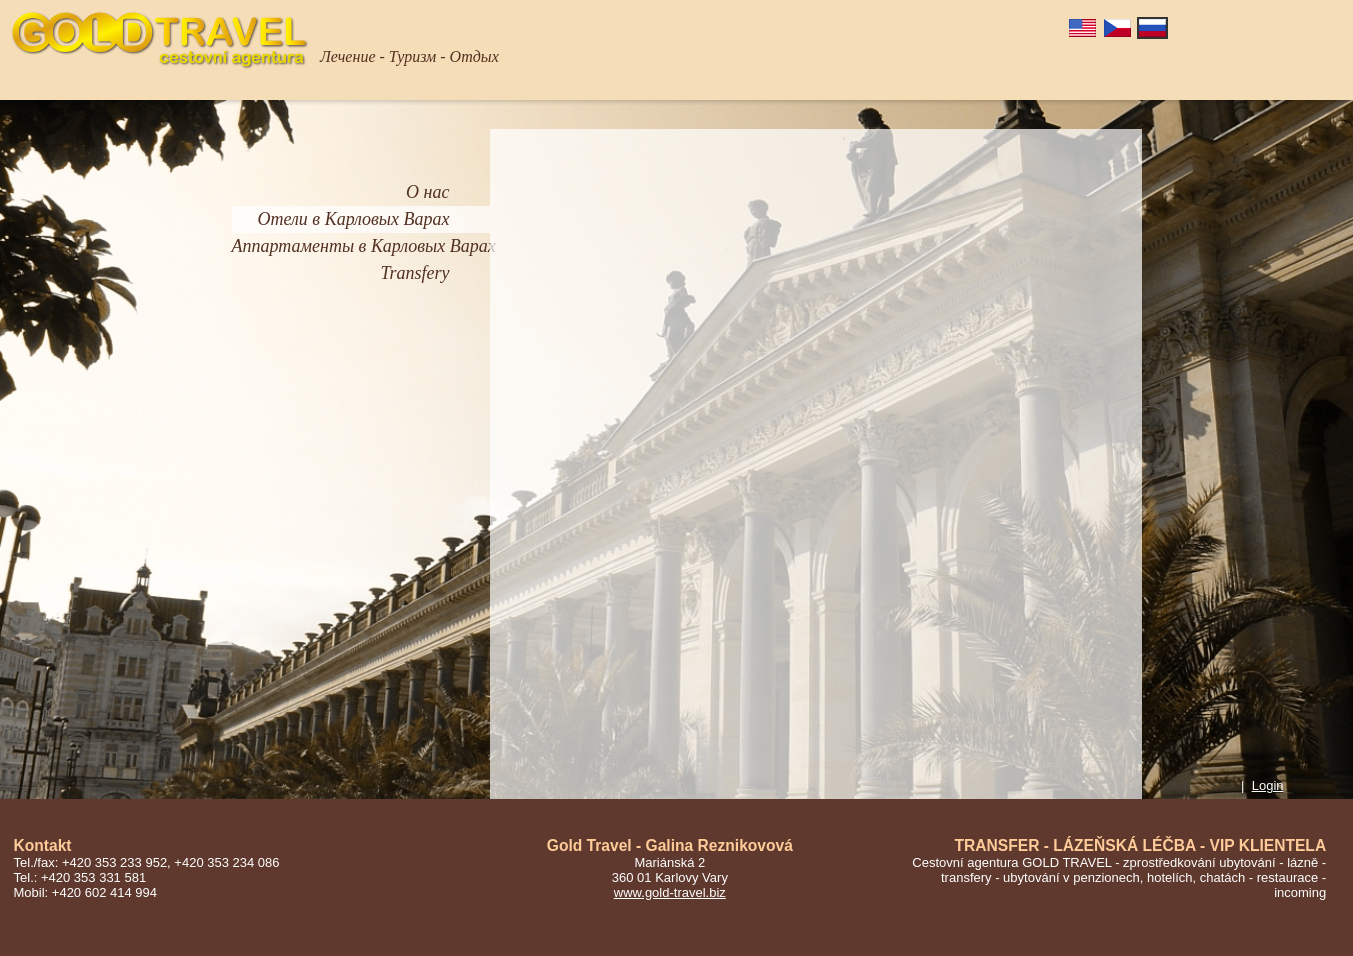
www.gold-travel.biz (670, 892)
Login (1268, 785)
